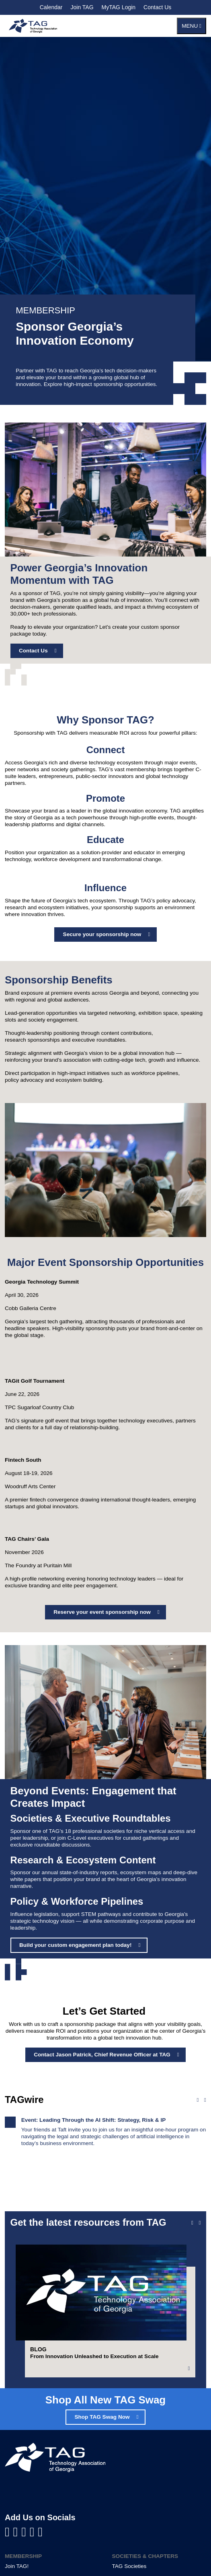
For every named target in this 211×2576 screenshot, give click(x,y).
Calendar (51, 7)
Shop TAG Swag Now (101, 2417)
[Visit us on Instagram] (40, 2532)
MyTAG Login (119, 7)
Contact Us (157, 7)
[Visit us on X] (34, 2532)
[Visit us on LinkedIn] (17, 2532)
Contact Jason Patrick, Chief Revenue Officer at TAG (102, 2055)
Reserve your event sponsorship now (102, 1612)
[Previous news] (198, 2100)
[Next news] (205, 2100)
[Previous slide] (192, 2223)
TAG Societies (129, 2566)
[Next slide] (200, 2223)
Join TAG (81, 7)
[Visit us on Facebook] (9, 2532)
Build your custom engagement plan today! (75, 1945)
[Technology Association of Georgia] (33, 26)
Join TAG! (17, 2566)
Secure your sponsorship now (102, 934)
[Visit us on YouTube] (25, 2532)
